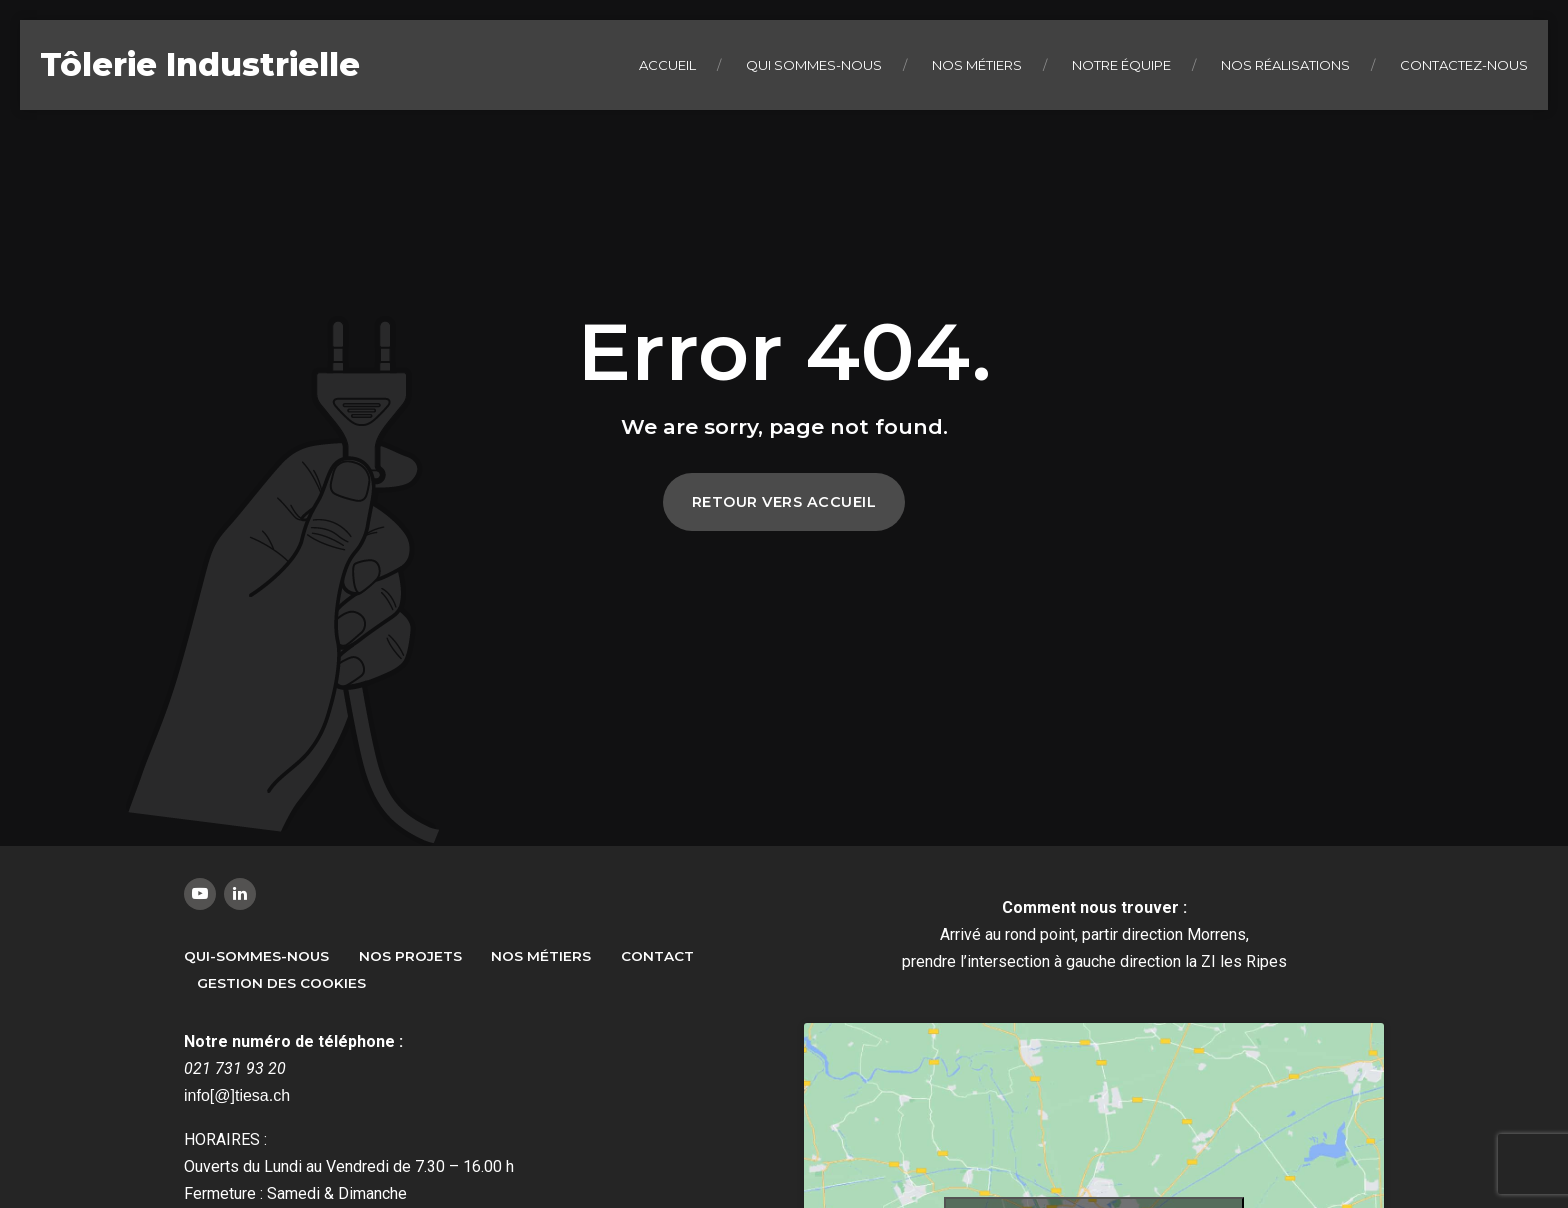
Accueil (667, 65)
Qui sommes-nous (814, 65)
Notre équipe (1121, 65)
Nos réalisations (1285, 65)
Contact (657, 956)
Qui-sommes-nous (256, 956)
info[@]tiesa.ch (237, 1095)
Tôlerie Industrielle (200, 64)
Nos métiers (977, 65)
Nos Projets (410, 956)
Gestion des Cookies (281, 983)
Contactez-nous (1464, 65)
